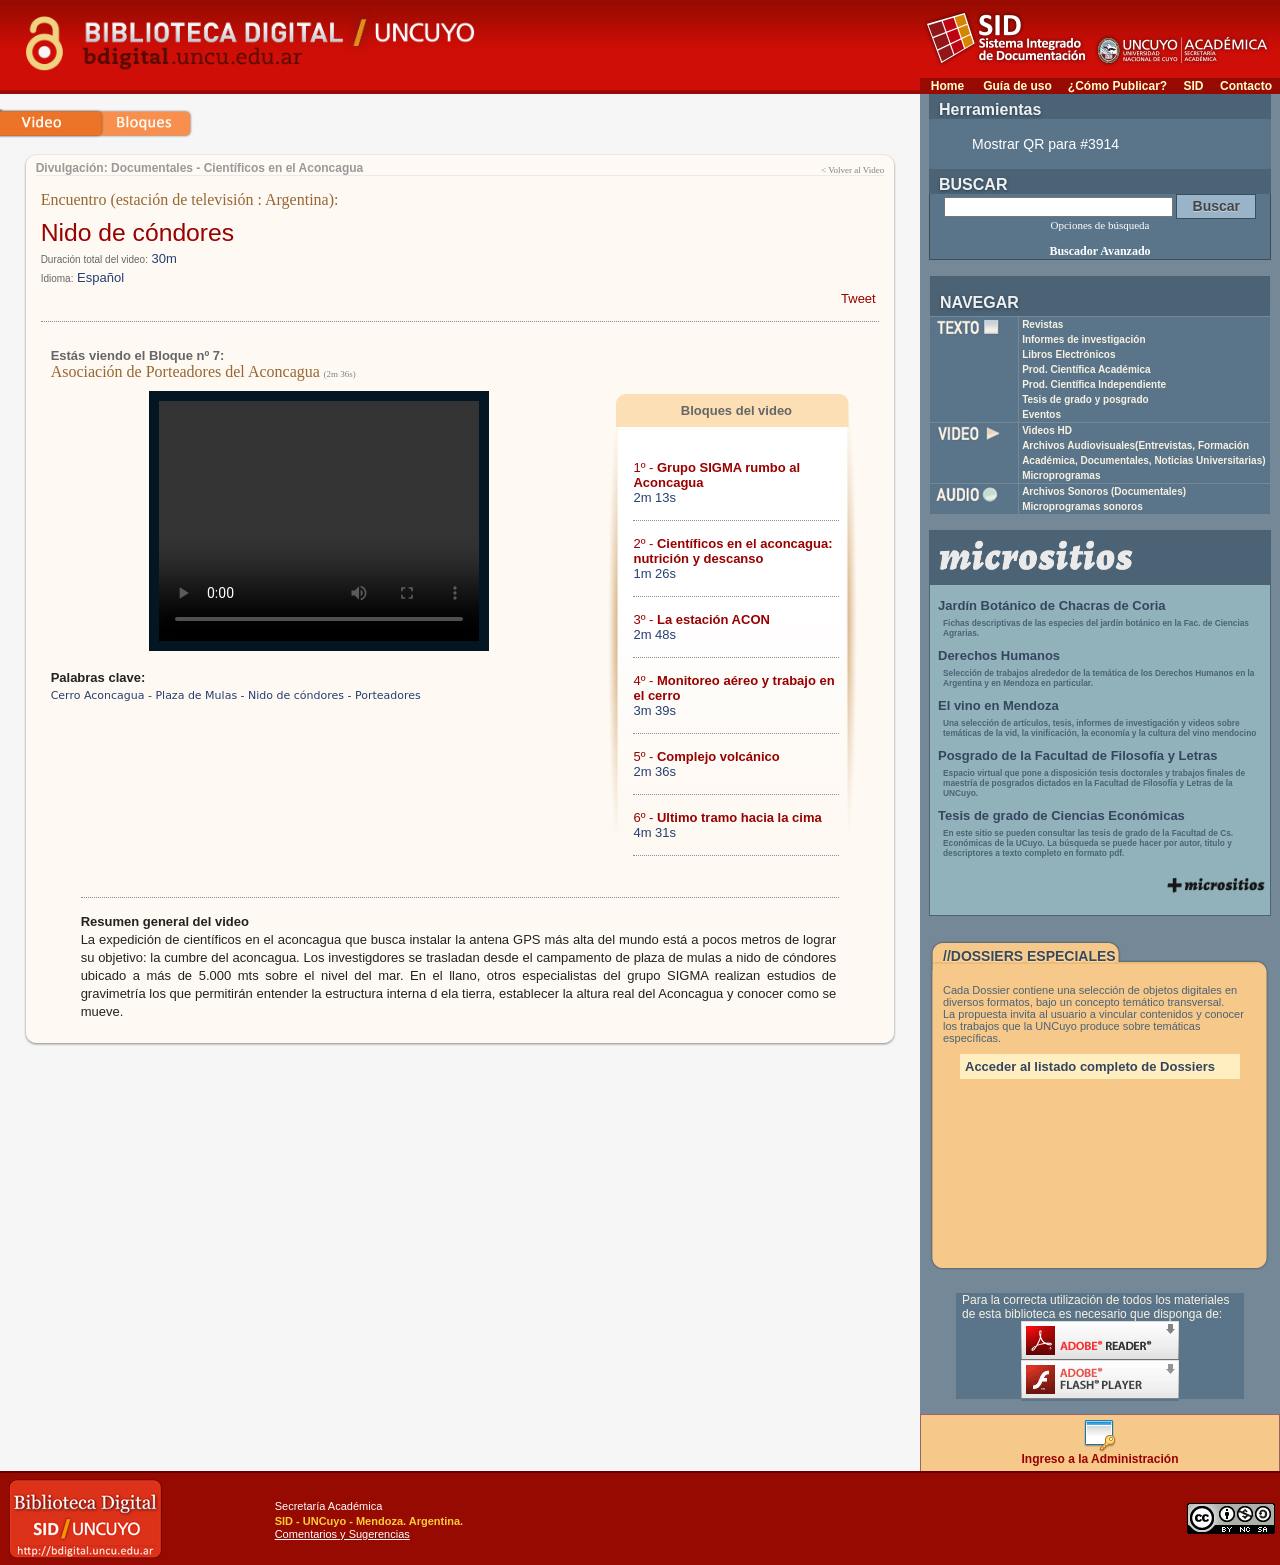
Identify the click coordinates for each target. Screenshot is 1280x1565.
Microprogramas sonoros (1082, 506)
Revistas (1042, 324)
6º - (727, 817)
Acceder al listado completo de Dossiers (1090, 1066)
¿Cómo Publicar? (1117, 86)
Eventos (1041, 414)
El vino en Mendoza (998, 705)
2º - (732, 551)
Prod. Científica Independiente (1094, 384)
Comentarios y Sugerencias (342, 1534)
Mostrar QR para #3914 (1045, 144)
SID (1193, 86)
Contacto (1246, 86)
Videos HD (1047, 430)
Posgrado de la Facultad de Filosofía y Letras (1078, 755)
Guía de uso (1017, 86)
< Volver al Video (852, 170)
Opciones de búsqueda (1100, 225)
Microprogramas (1061, 475)
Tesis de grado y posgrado (1085, 399)
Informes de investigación (1083, 339)
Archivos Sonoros (1104, 491)
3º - (701, 619)
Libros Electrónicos (1068, 354)
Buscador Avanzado (1099, 251)
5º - (706, 756)
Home (947, 86)
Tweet (858, 298)
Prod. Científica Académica (1086, 369)
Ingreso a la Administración (1100, 1453)
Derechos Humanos (999, 655)
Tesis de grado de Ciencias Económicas (1061, 815)
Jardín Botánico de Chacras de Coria (1052, 605)
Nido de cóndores (138, 232)
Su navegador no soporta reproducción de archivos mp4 (319, 521)
